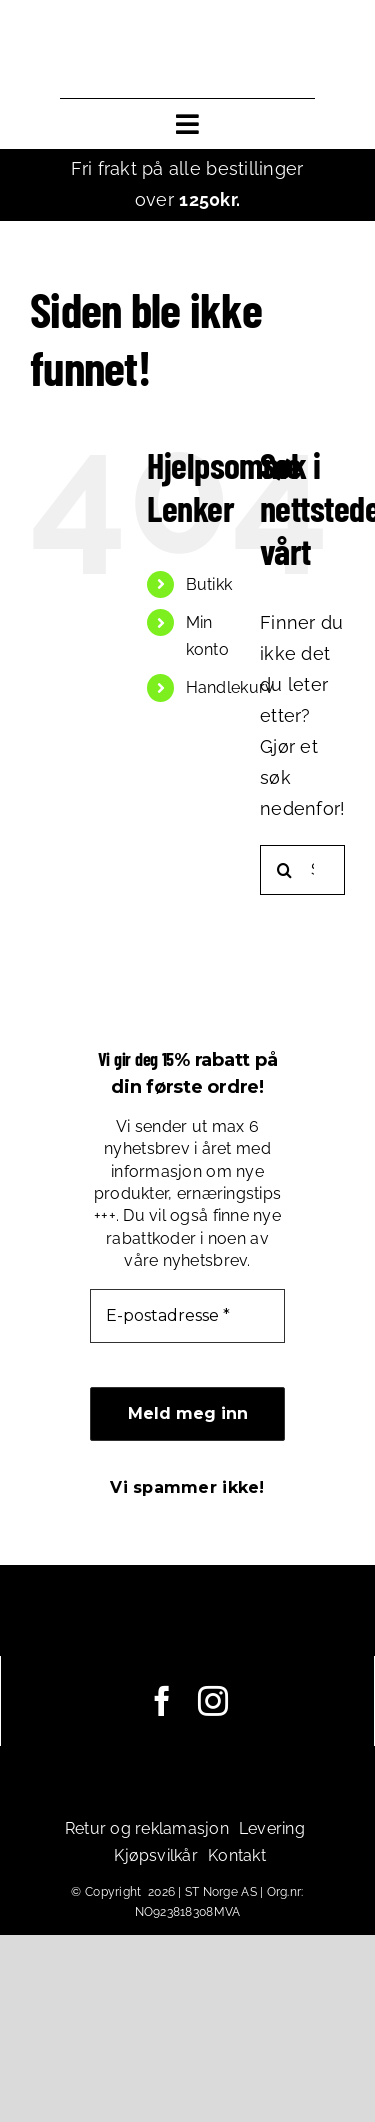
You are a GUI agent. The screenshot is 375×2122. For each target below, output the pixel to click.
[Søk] (285, 870)
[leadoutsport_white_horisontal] (188, 1633)
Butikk (209, 584)
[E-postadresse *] (187, 1316)
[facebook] (162, 1701)
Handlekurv (230, 687)
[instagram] (213, 1701)
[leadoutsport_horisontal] (187, 48)
